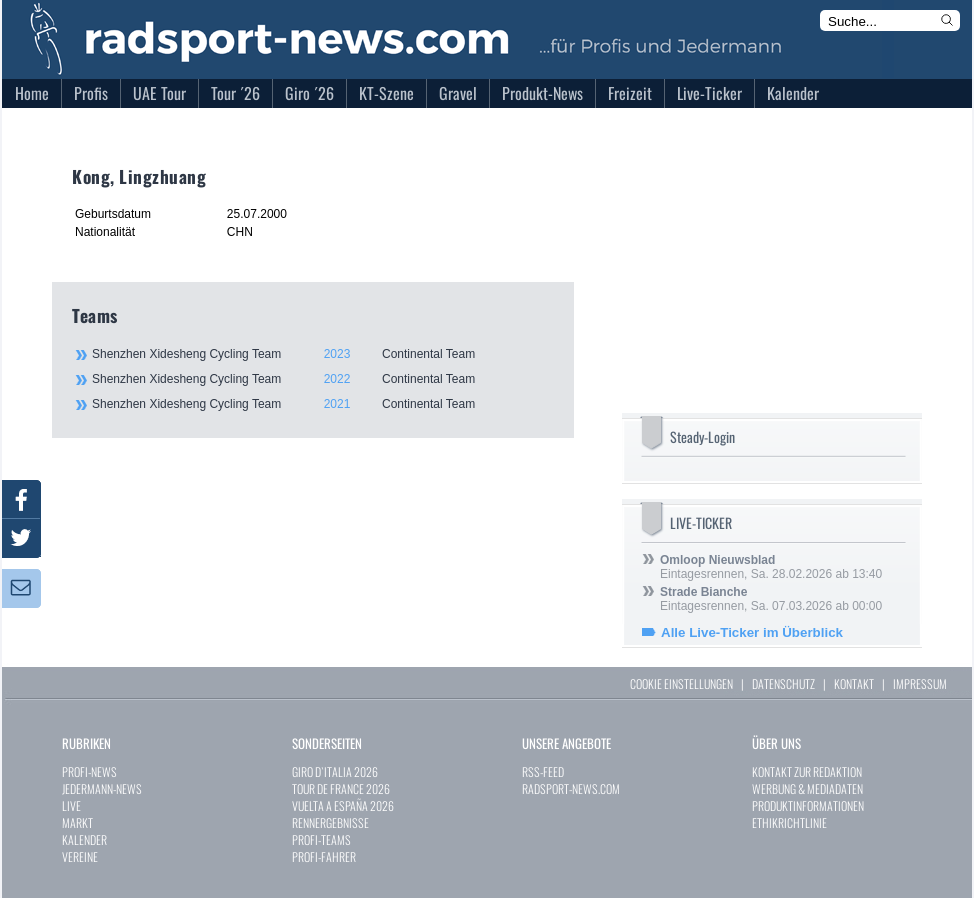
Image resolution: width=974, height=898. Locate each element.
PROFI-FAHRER (324, 856)
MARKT (77, 822)
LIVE (71, 805)
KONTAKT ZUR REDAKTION (807, 771)
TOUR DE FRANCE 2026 (341, 788)
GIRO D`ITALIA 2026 (335, 771)
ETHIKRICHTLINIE (789, 822)
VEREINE (80, 856)
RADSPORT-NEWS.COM (571, 788)
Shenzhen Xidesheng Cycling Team (322, 354)
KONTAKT (854, 683)
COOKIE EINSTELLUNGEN (681, 683)
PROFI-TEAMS (321, 839)
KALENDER (84, 839)
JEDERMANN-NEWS (102, 788)
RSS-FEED (543, 771)
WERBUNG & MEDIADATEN (807, 788)
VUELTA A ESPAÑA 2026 (343, 805)
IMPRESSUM (920, 683)
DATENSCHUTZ (783, 683)
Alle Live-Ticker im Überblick (752, 632)
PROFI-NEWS (89, 771)
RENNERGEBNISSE (330, 822)
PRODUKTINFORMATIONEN (808, 805)
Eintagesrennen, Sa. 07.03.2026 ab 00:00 (771, 599)
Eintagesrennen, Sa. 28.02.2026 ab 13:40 (771, 567)
